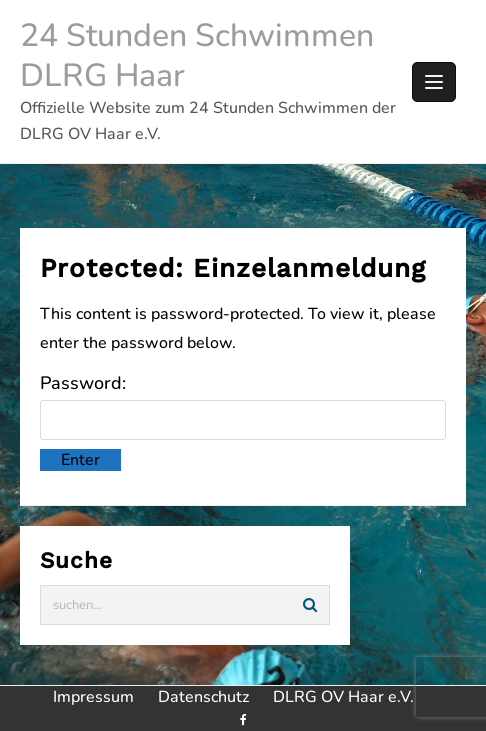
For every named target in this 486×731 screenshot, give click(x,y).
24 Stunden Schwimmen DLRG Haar (197, 55)
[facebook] (242, 719)
